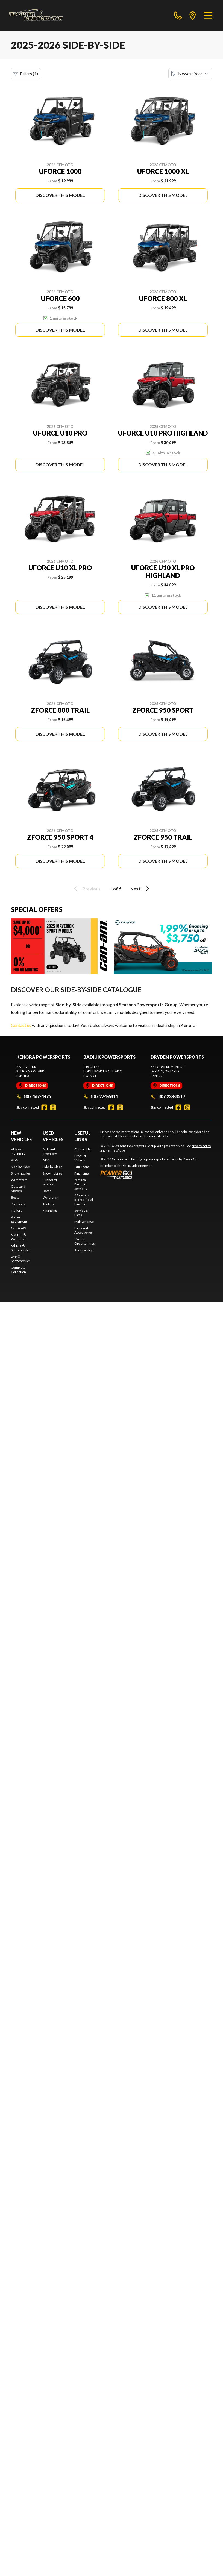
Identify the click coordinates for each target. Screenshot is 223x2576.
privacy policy (201, 1146)
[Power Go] (149, 1174)
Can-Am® (18, 1228)
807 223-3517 (168, 1096)
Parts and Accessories (83, 1230)
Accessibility (83, 1250)
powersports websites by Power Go (171, 1159)
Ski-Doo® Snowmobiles (21, 1248)
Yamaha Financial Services (80, 1184)
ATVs (14, 1160)
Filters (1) (25, 73)
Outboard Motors (18, 1188)
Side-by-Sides (21, 1167)
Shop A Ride (131, 1166)
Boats (15, 1197)
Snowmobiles (21, 1173)
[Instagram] (53, 1107)
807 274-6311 (100, 1096)
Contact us (21, 1025)
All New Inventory (18, 1151)
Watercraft (19, 1180)
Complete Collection (18, 1269)
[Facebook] (44, 1107)
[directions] (192, 15)
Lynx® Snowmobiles (21, 1258)
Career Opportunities (84, 1241)
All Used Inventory (50, 1151)
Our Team (81, 1167)
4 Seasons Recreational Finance (83, 1199)
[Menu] (208, 15)
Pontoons (18, 1204)
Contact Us (82, 1149)
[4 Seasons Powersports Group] (36, 15)
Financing (50, 1210)
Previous (86, 888)
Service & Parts (81, 1212)
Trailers (16, 1210)
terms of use (115, 1150)
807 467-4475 (33, 1096)
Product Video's (80, 1158)
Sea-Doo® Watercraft (19, 1237)
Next (140, 888)
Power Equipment (19, 1219)
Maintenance (84, 1221)
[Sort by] (190, 73)
